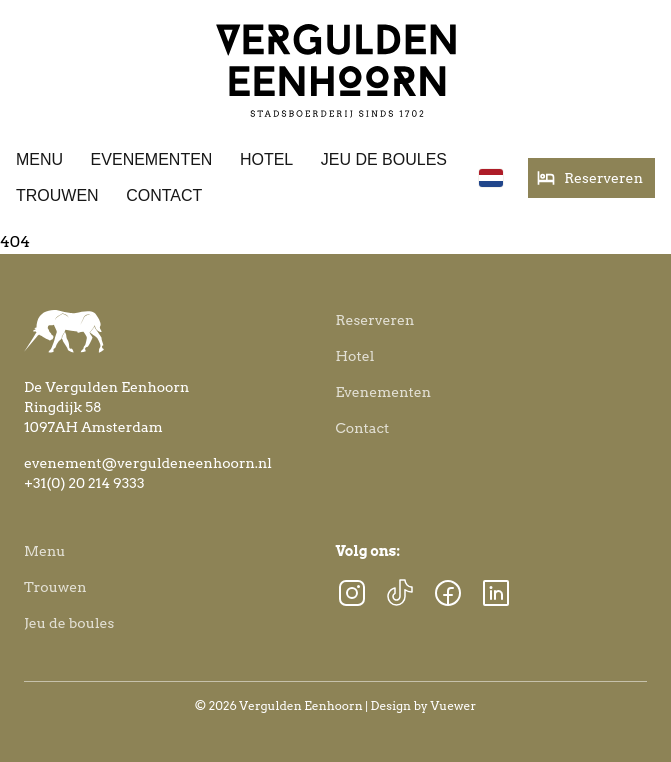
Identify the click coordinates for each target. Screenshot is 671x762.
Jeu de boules (384, 159)
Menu (39, 159)
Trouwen (57, 195)
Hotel (266, 159)
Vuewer (454, 705)
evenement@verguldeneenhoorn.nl (148, 463)
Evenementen (152, 159)
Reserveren (375, 320)
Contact (164, 195)
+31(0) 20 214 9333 (84, 483)
